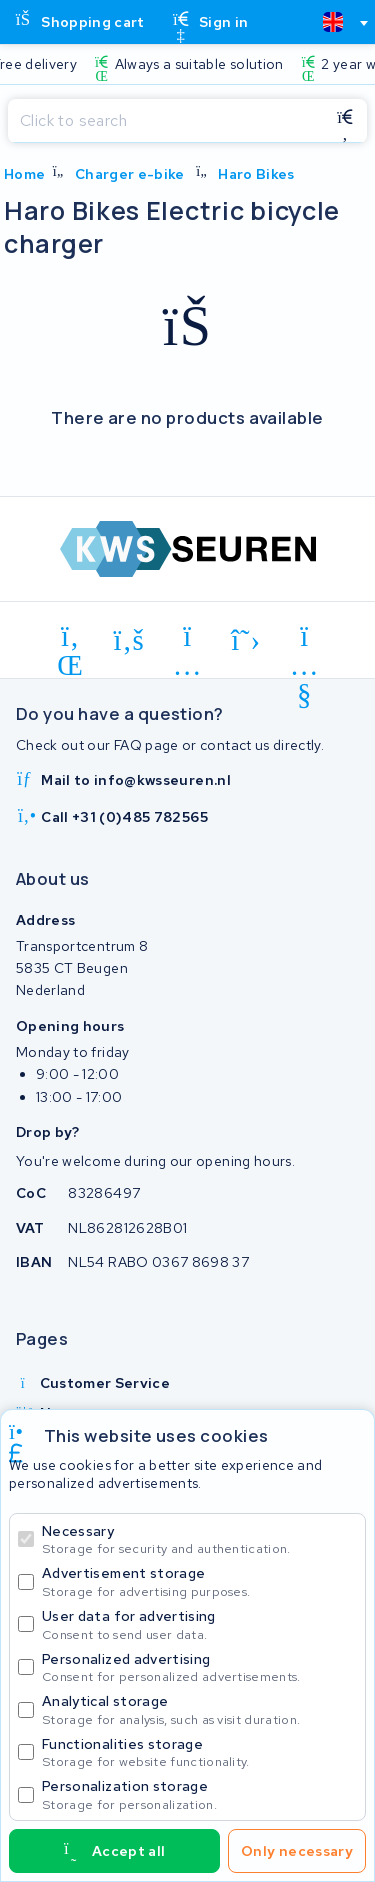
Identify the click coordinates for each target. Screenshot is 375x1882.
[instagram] (187, 640)
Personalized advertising (199, 1667)
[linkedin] (70, 640)
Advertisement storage (199, 1581)
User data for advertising (199, 1624)
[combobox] (337, 22)
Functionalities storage (199, 1752)
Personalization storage (199, 1794)
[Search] (165, 121)
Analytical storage (199, 1709)
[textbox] (333, 22)
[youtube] (304, 640)
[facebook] (129, 640)
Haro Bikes (256, 174)
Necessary (199, 1539)
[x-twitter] (246, 640)
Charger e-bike (130, 174)
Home (24, 174)
